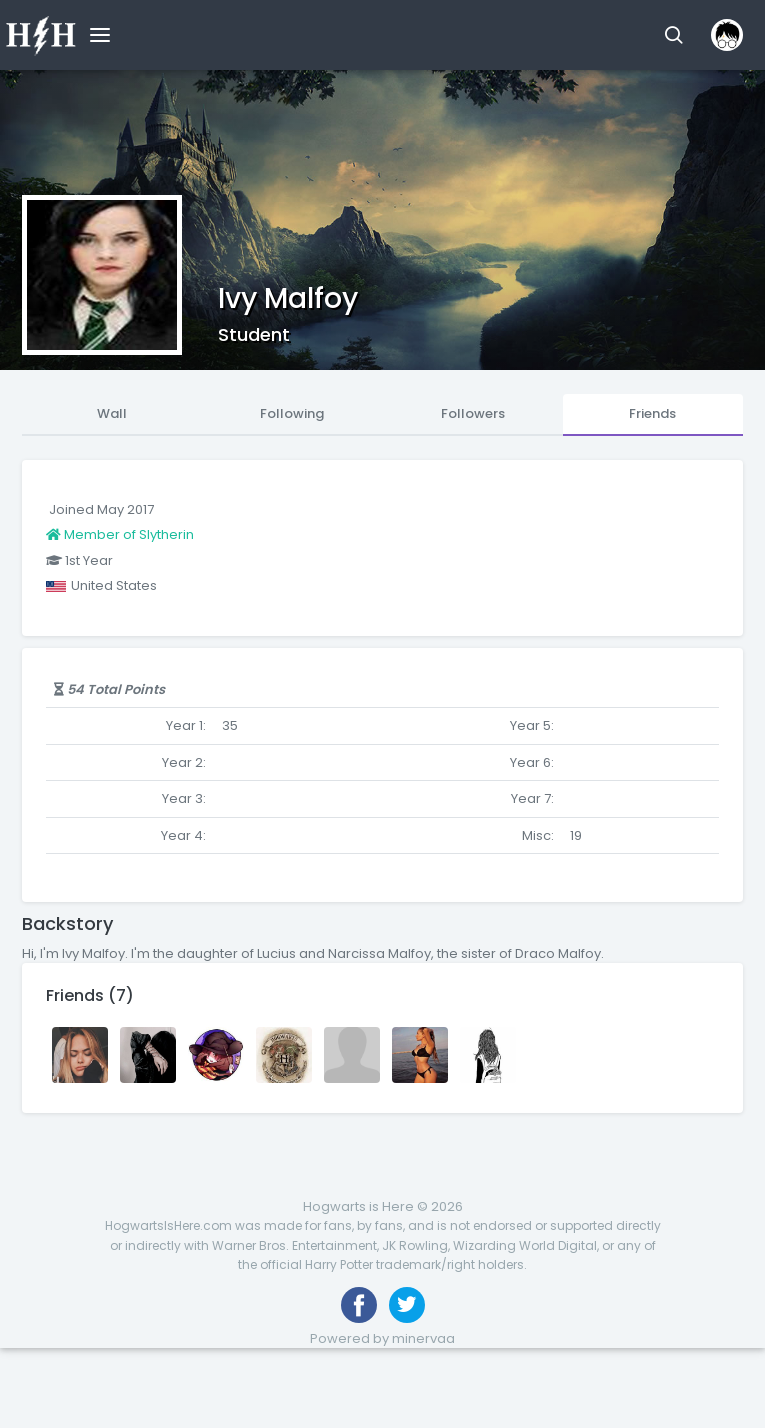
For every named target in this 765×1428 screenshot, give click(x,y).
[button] (673, 35)
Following (292, 413)
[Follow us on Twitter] (407, 1305)
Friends (652, 413)
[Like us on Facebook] (359, 1305)
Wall (112, 413)
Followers (473, 413)
